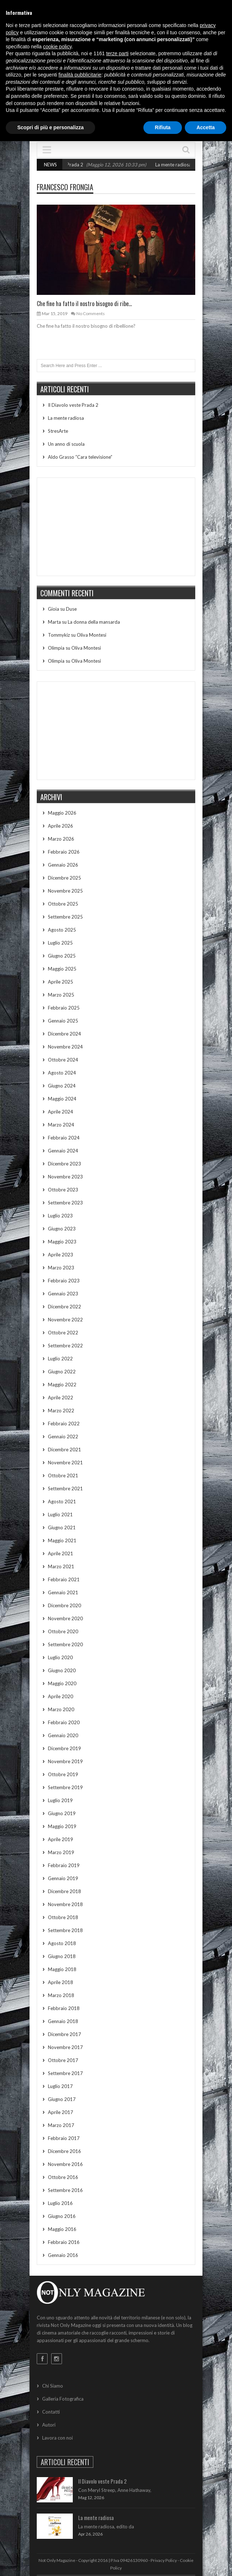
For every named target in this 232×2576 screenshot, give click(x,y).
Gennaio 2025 (63, 1021)
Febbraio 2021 (64, 1579)
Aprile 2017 (60, 2112)
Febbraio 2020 (64, 1722)
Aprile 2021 (60, 1553)
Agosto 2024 (62, 1073)
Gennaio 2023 (63, 1293)
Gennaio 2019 (63, 1878)
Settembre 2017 (65, 2073)
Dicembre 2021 (64, 1449)
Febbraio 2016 (64, 2242)
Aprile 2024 (60, 1112)
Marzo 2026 (61, 839)
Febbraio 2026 (64, 852)
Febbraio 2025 (64, 1008)
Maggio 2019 (62, 1826)
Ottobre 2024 (63, 1060)
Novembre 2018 (65, 1904)
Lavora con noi (57, 2438)
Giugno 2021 (62, 1527)
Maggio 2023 (62, 1242)
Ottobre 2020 (63, 1631)
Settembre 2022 (65, 1345)
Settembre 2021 (65, 1488)
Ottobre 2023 (63, 1190)
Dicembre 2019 (64, 1748)
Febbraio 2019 (64, 1865)
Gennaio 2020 (63, 1735)
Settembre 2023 (65, 1203)
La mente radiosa (184, 164)
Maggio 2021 (62, 1540)
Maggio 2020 (62, 1683)
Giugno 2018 (62, 1956)
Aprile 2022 (60, 1397)
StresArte (58, 431)
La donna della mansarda (94, 622)
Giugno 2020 (62, 1670)
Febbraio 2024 (64, 1138)
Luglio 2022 (60, 1358)
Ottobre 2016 (63, 2177)
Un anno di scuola (66, 444)
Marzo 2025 (61, 995)
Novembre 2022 (65, 1319)
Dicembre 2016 (64, 2151)
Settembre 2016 (65, 2190)
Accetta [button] (205, 127)
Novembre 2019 (65, 1761)
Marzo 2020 (61, 1709)
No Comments (90, 313)
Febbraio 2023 (64, 1280)
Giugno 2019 (62, 1813)
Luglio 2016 (60, 2203)
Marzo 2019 (61, 1852)
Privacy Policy (164, 2560)
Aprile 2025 (60, 982)
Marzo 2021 (61, 1566)
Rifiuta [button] (163, 127)
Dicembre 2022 (64, 1306)
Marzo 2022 (61, 1410)
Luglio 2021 (60, 1514)
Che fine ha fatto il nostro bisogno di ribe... (84, 303)
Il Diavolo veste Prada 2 (68, 164)
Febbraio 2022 (64, 1423)
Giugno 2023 (62, 1229)
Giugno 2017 (62, 2099)
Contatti (51, 2412)
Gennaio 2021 (63, 1592)
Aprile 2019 (60, 1839)
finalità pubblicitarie (79, 75)
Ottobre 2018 (63, 1917)
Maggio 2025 (62, 969)
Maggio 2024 (62, 1099)
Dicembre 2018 (64, 1891)
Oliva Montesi (91, 635)
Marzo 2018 (61, 1995)
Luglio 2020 (60, 1657)
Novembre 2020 (65, 1618)
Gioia (53, 609)
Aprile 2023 (60, 1255)
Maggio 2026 (62, 813)
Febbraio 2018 (64, 2008)
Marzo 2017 (61, 2125)
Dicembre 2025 (64, 878)
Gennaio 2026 (63, 865)
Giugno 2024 (62, 1086)
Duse (71, 609)
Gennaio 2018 (63, 2021)
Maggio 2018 (62, 1969)
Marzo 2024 (61, 1125)
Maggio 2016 (62, 2229)
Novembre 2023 (65, 1177)
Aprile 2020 (60, 1696)
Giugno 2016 (62, 2216)
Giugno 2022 (62, 1371)
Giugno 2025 (62, 956)
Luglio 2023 (60, 1216)
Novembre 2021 (65, 1462)
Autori (48, 2425)
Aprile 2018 (60, 1982)
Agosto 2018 (62, 1943)
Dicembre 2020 (64, 1605)
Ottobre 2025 (63, 904)
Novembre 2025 (65, 891)
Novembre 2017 (65, 2047)
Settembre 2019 (65, 1787)
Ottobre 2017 (63, 2060)
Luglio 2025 (60, 943)
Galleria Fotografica (63, 2399)
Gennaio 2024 (63, 1151)
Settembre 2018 (65, 1930)
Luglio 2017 (60, 2086)
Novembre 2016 (65, 2164)
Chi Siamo (52, 2386)
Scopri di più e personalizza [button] (50, 127)
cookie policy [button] (57, 46)
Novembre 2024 (65, 1047)
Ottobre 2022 (63, 1332)
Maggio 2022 (62, 1384)
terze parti (117, 53)
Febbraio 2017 (64, 2138)
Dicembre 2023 (64, 1164)
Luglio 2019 (60, 1800)
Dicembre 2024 (64, 1034)
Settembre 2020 (65, 1644)
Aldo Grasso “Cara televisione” (80, 457)
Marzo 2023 (61, 1267)
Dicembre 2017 (64, 2034)
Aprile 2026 (60, 826)
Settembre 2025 (65, 917)
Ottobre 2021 (63, 1475)
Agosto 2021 (62, 1501)
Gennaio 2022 (63, 1436)
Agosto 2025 (62, 930)
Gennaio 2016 (63, 2255)
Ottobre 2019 (63, 1774)
